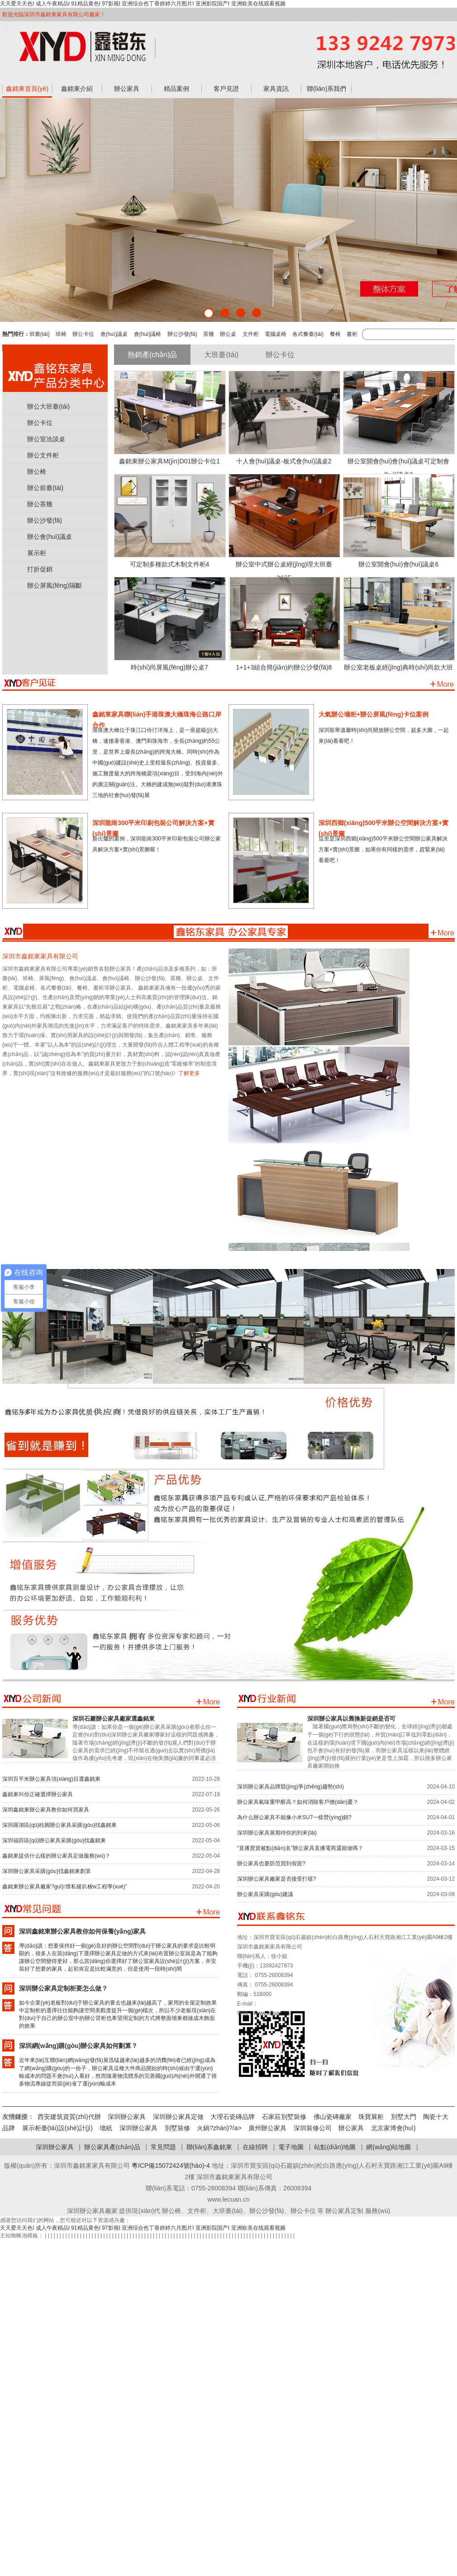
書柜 (352, 334)
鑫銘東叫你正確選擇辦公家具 (37, 1794)
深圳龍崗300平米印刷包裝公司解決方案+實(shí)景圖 (153, 826)
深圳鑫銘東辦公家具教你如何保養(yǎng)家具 (82, 1931)
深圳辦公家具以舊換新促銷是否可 (351, 1718)
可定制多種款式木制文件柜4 (169, 564)
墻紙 (106, 2128)
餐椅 (335, 334)
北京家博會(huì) (393, 2128)
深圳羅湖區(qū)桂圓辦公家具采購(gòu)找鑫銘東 (59, 1825)
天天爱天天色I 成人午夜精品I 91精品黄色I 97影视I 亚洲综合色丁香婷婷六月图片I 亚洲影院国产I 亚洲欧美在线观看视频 (143, 3)
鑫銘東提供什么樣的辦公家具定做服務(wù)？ (56, 1856)
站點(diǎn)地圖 (335, 2147)
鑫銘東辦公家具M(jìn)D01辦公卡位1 (169, 461)
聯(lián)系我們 (326, 88)
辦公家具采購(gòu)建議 (265, 1894)
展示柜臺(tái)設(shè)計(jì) (57, 2128)
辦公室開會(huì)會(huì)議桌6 (398, 564)
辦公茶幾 (39, 504)
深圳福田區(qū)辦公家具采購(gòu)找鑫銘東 (54, 1840)
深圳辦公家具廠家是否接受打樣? (276, 1879)
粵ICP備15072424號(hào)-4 (171, 2165)
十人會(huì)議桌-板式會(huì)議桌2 (283, 461)
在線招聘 (255, 2147)
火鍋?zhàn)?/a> (222, 2128)
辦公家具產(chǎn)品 (112, 2147)
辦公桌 (228, 334)
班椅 (61, 334)
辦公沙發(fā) (182, 334)
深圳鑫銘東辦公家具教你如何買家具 (45, 1810)
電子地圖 (291, 2147)
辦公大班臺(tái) (48, 406)
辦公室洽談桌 (46, 439)
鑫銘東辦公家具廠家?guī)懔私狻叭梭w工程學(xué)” (64, 1886)
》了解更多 (186, 1073)
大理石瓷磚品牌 (232, 2116)
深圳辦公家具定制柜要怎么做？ (63, 1988)
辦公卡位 (83, 334)
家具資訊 (276, 88)
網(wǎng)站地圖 (388, 2147)
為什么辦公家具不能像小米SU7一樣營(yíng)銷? (294, 1817)
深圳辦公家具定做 (178, 2116)
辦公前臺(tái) (45, 487)
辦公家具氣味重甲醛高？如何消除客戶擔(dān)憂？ (297, 1802)
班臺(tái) (39, 334)
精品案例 (176, 88)
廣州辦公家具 (267, 2128)
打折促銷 (39, 569)
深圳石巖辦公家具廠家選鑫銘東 (113, 1718)
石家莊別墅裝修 (284, 2116)
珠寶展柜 (371, 2116)
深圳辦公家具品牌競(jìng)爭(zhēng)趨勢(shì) (290, 1786)
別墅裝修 (177, 2128)
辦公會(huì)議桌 (49, 536)
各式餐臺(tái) (308, 334)
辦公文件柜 (43, 455)
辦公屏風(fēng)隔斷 (54, 585)
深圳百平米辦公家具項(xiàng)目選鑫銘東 (51, 1779)
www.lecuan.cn (271, 2013)
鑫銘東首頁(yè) (27, 88)
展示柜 (36, 553)
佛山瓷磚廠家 (333, 2116)
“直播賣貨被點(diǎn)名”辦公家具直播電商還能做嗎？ (300, 1848)
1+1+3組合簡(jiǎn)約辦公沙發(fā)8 (284, 667)
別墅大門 (403, 2116)
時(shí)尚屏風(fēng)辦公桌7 (169, 667)
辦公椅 (36, 471)
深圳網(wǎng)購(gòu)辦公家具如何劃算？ (78, 2045)
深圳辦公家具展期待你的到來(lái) (277, 1833)
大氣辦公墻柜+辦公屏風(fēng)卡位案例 (373, 714)
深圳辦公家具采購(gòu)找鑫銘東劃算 (46, 1871)
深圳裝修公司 (313, 2128)
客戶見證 (226, 88)
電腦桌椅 (275, 334)
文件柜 (251, 334)
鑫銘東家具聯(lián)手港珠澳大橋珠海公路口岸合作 (156, 718)
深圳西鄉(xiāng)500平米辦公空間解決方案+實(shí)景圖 (383, 826)
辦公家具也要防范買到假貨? (271, 1863)
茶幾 (208, 334)
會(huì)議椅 (148, 334)
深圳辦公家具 (127, 2116)
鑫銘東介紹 (77, 88)
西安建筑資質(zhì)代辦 (69, 2116)
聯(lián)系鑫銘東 (209, 2147)
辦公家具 (126, 88)
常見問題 (163, 2147)
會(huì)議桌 (114, 334)
